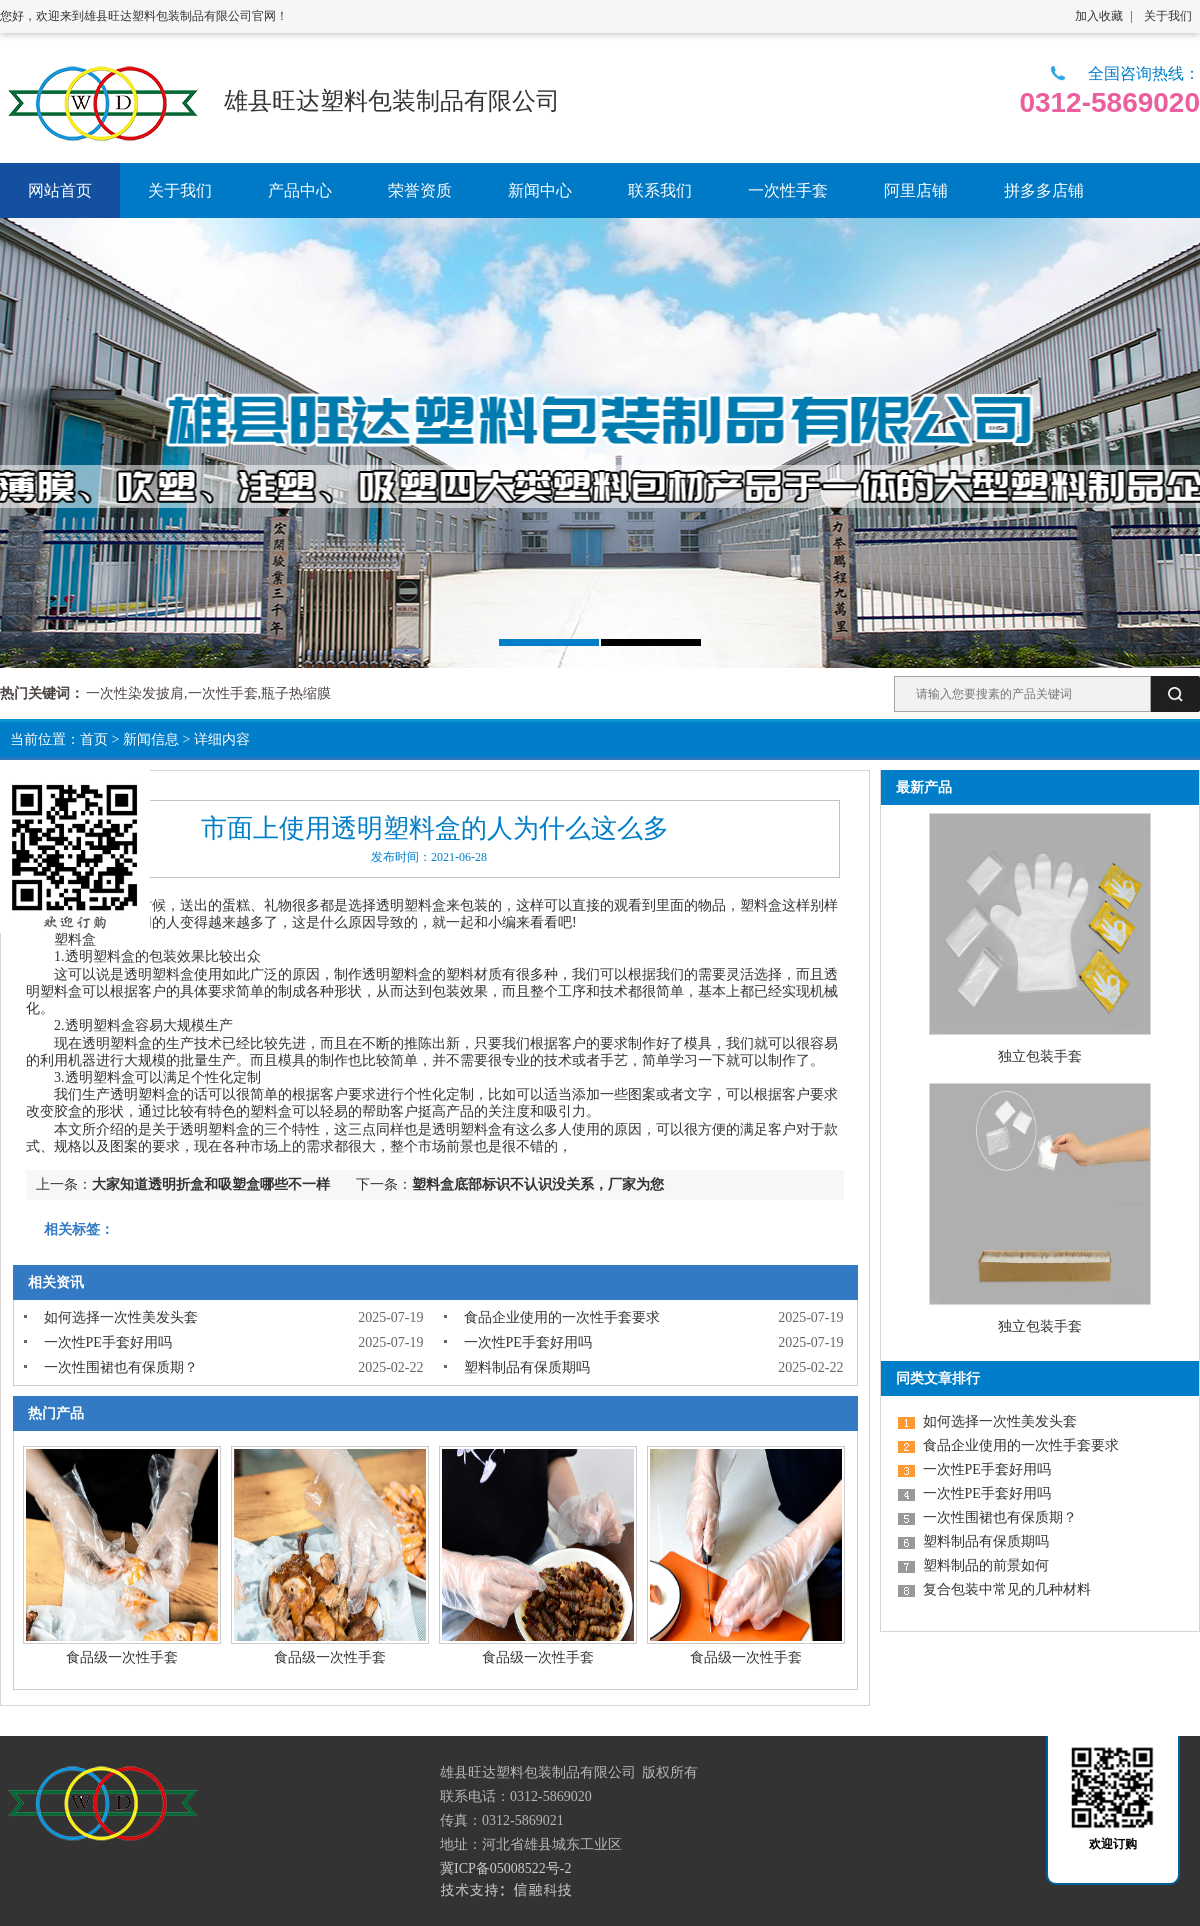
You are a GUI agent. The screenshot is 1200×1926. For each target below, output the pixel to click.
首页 (94, 739)
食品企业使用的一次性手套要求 (562, 1317)
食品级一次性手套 (122, 1657)
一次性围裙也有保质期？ (121, 1367)
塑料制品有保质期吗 (527, 1367)
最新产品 (924, 787)
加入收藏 (1099, 16)
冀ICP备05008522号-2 (505, 1868)
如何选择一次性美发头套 (121, 1317)
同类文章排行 (938, 1378)
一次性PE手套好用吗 (108, 1342)
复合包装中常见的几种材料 (1007, 1589)
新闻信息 (151, 739)
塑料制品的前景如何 (986, 1565)
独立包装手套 (1040, 1056)
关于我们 (1168, 16)
